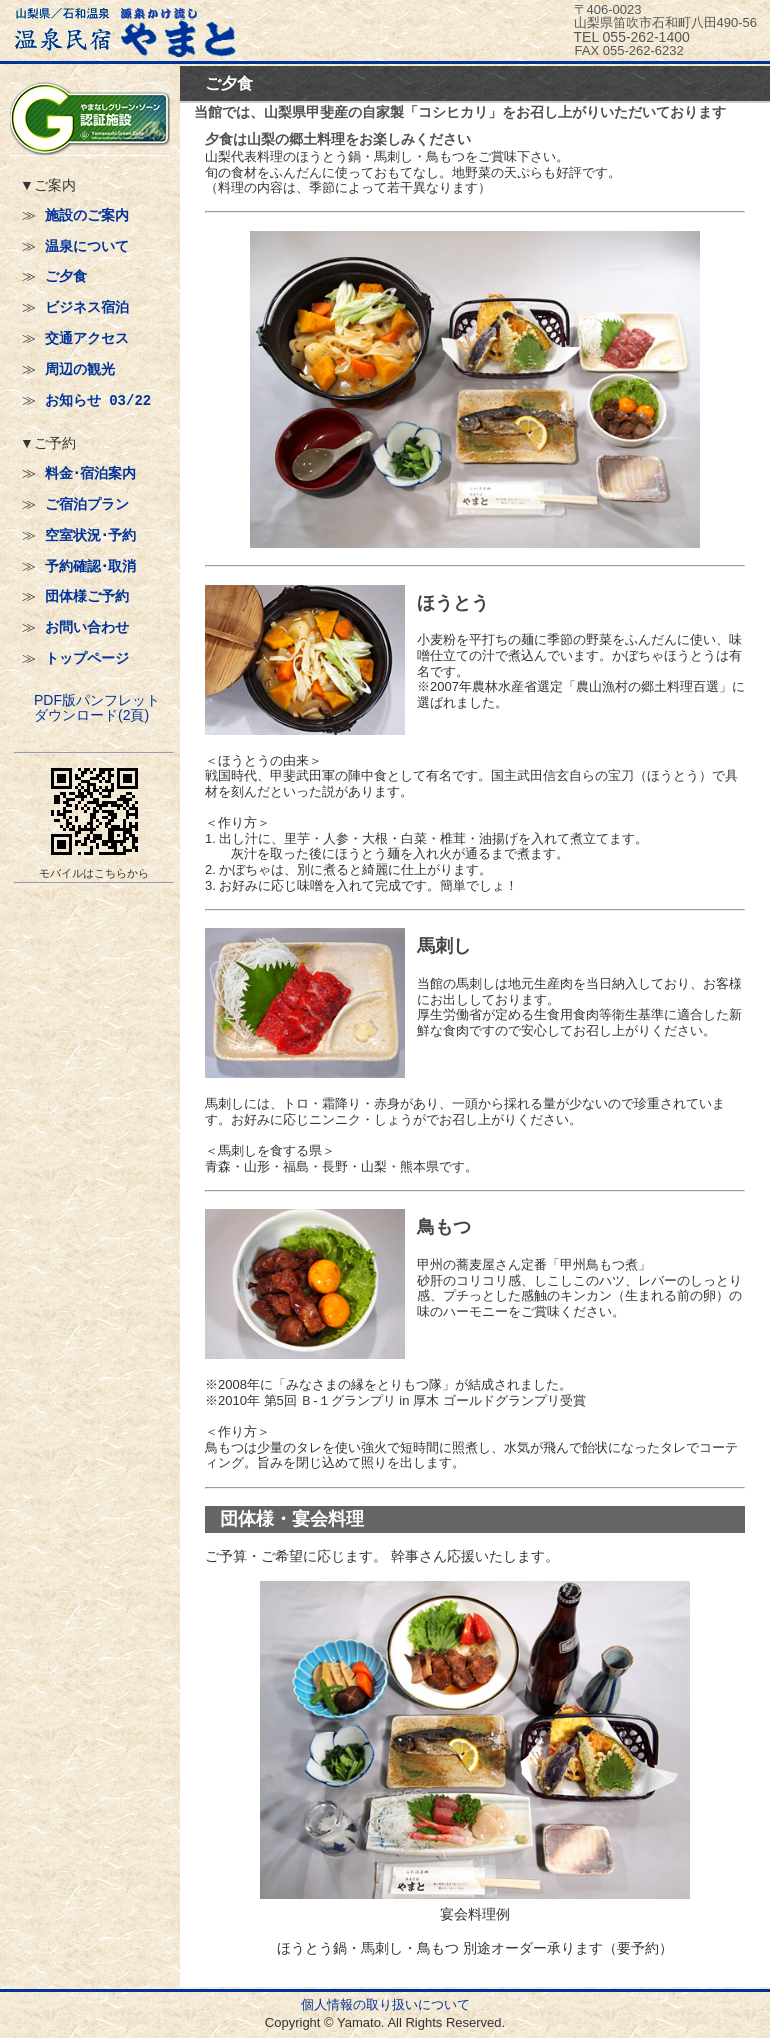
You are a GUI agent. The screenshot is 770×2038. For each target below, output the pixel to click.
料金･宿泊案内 (90, 473)
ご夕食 (66, 276)
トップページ (87, 658)
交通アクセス (87, 338)
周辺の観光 (80, 369)
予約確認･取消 (90, 566)
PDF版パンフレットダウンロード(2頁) (97, 707)
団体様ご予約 (87, 596)
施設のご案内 (87, 215)
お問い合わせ (87, 627)
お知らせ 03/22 (98, 400)
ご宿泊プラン (87, 504)
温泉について (87, 246)
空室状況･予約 (90, 535)
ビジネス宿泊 (87, 307)
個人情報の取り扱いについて (385, 2004)
